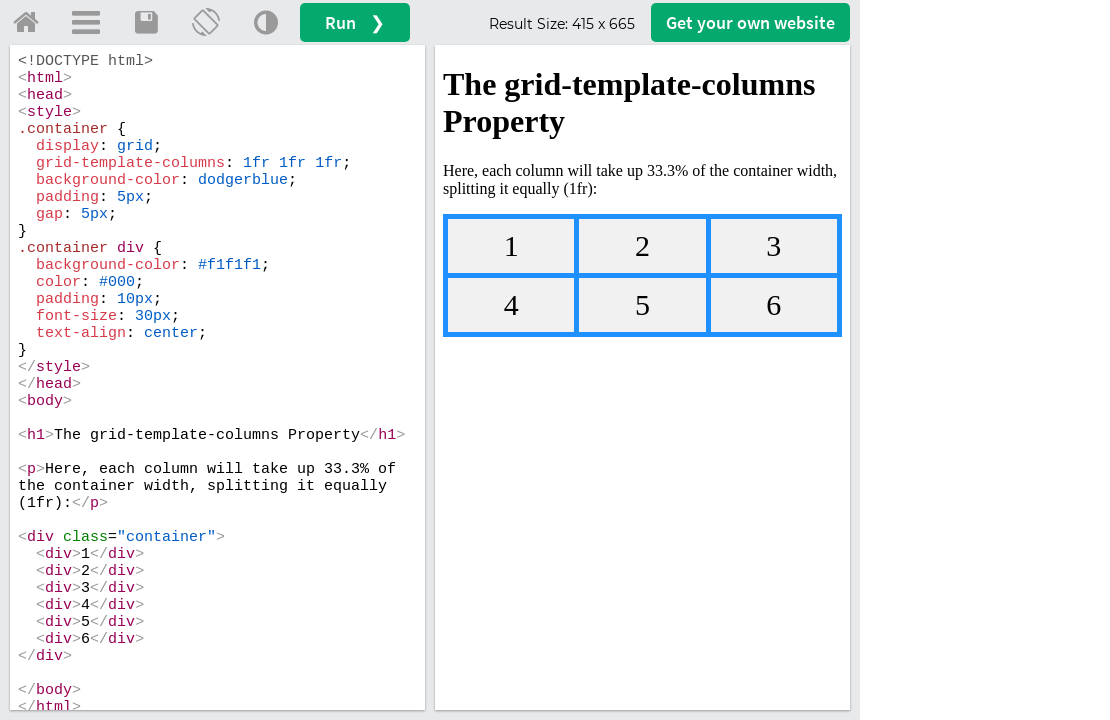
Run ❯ (355, 22)
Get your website (750, 22)
